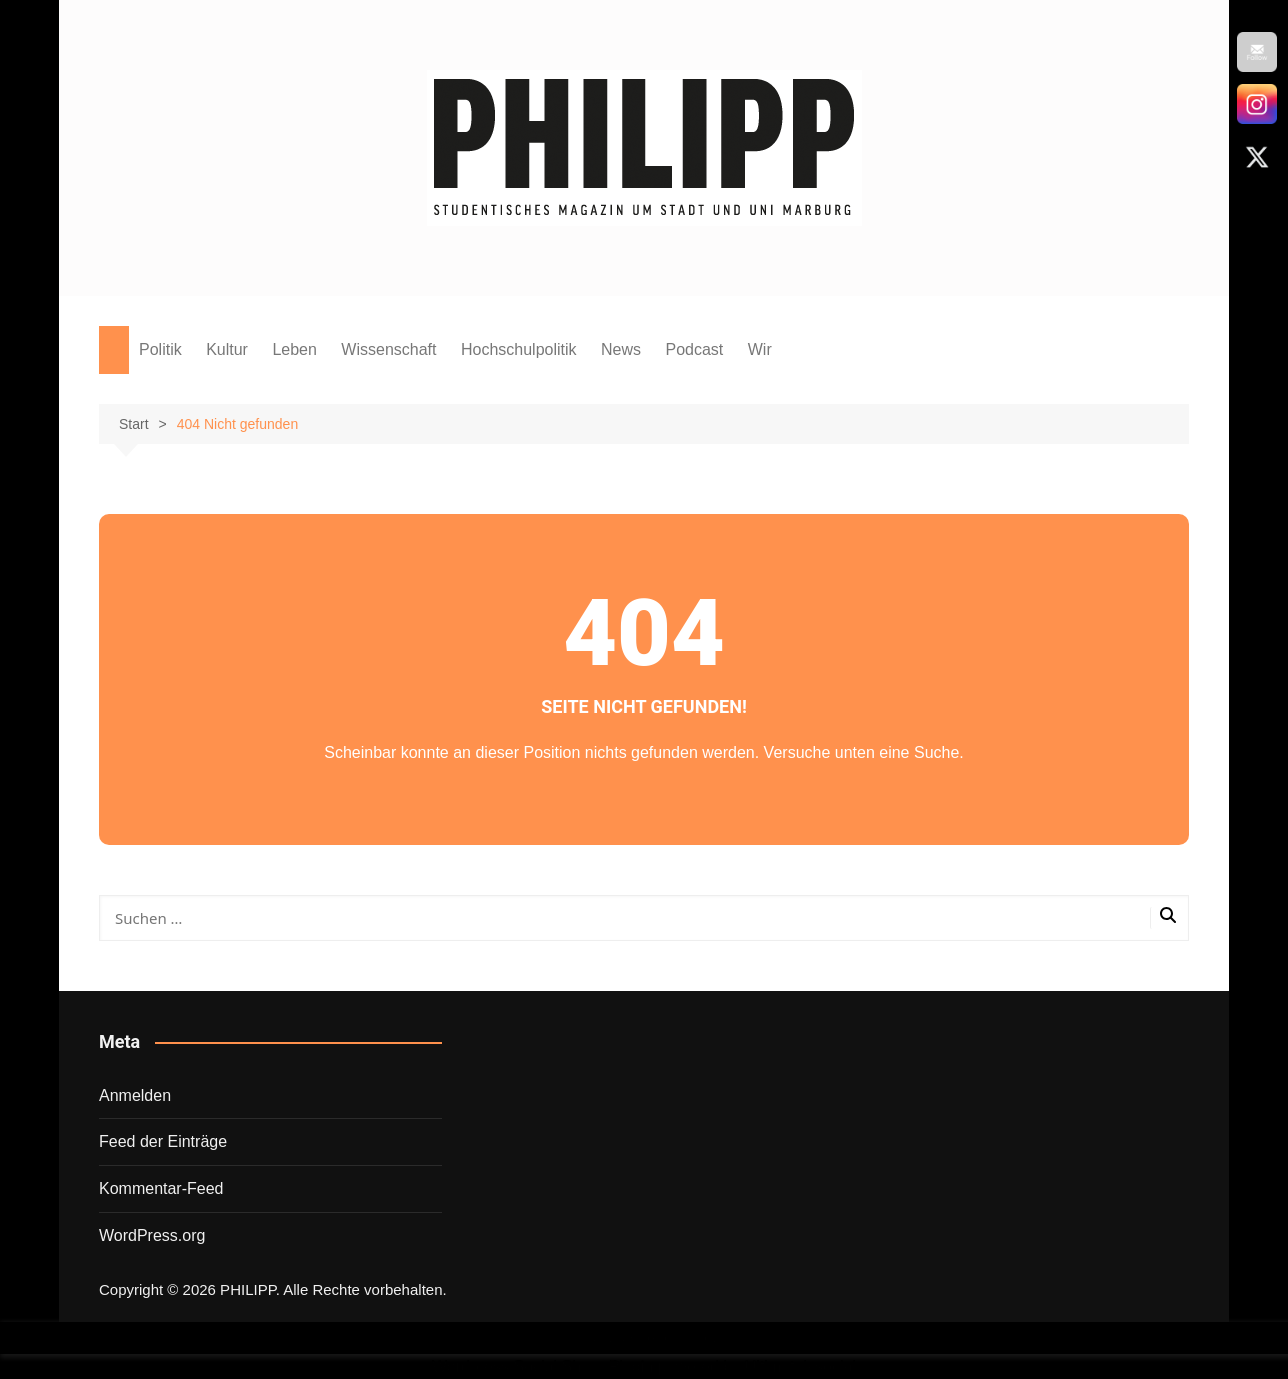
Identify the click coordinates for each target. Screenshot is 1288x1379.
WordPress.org (152, 1235)
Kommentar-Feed (161, 1188)
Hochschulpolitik (519, 349)
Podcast (694, 349)
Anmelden (135, 1095)
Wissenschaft (388, 349)
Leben (294, 349)
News (621, 349)
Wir (760, 349)
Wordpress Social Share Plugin (545, 1366)
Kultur (227, 349)
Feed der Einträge (163, 1141)
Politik (160, 349)
